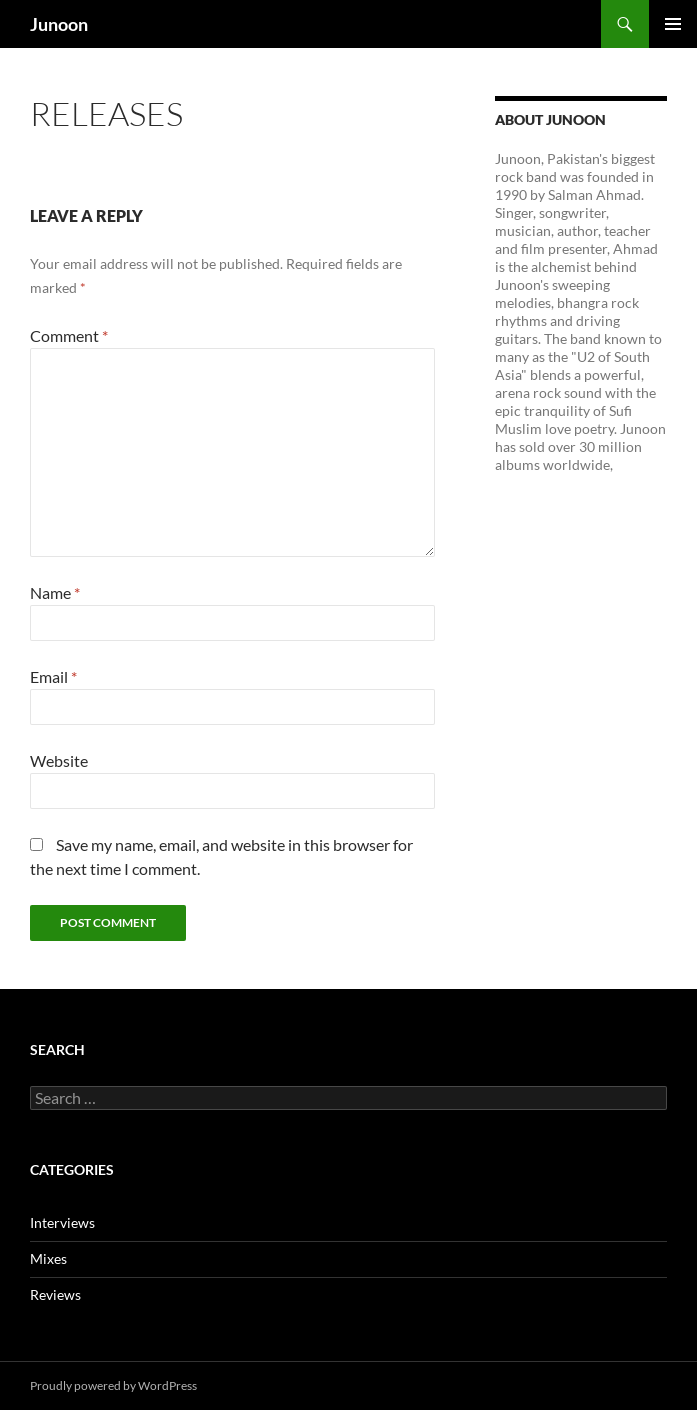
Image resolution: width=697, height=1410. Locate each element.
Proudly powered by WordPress (113, 1385)
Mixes (48, 1258)
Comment (69, 335)
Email (53, 676)
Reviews (55, 1294)
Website (59, 760)
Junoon (59, 24)
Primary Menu (673, 24)
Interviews (62, 1222)
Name (55, 592)
